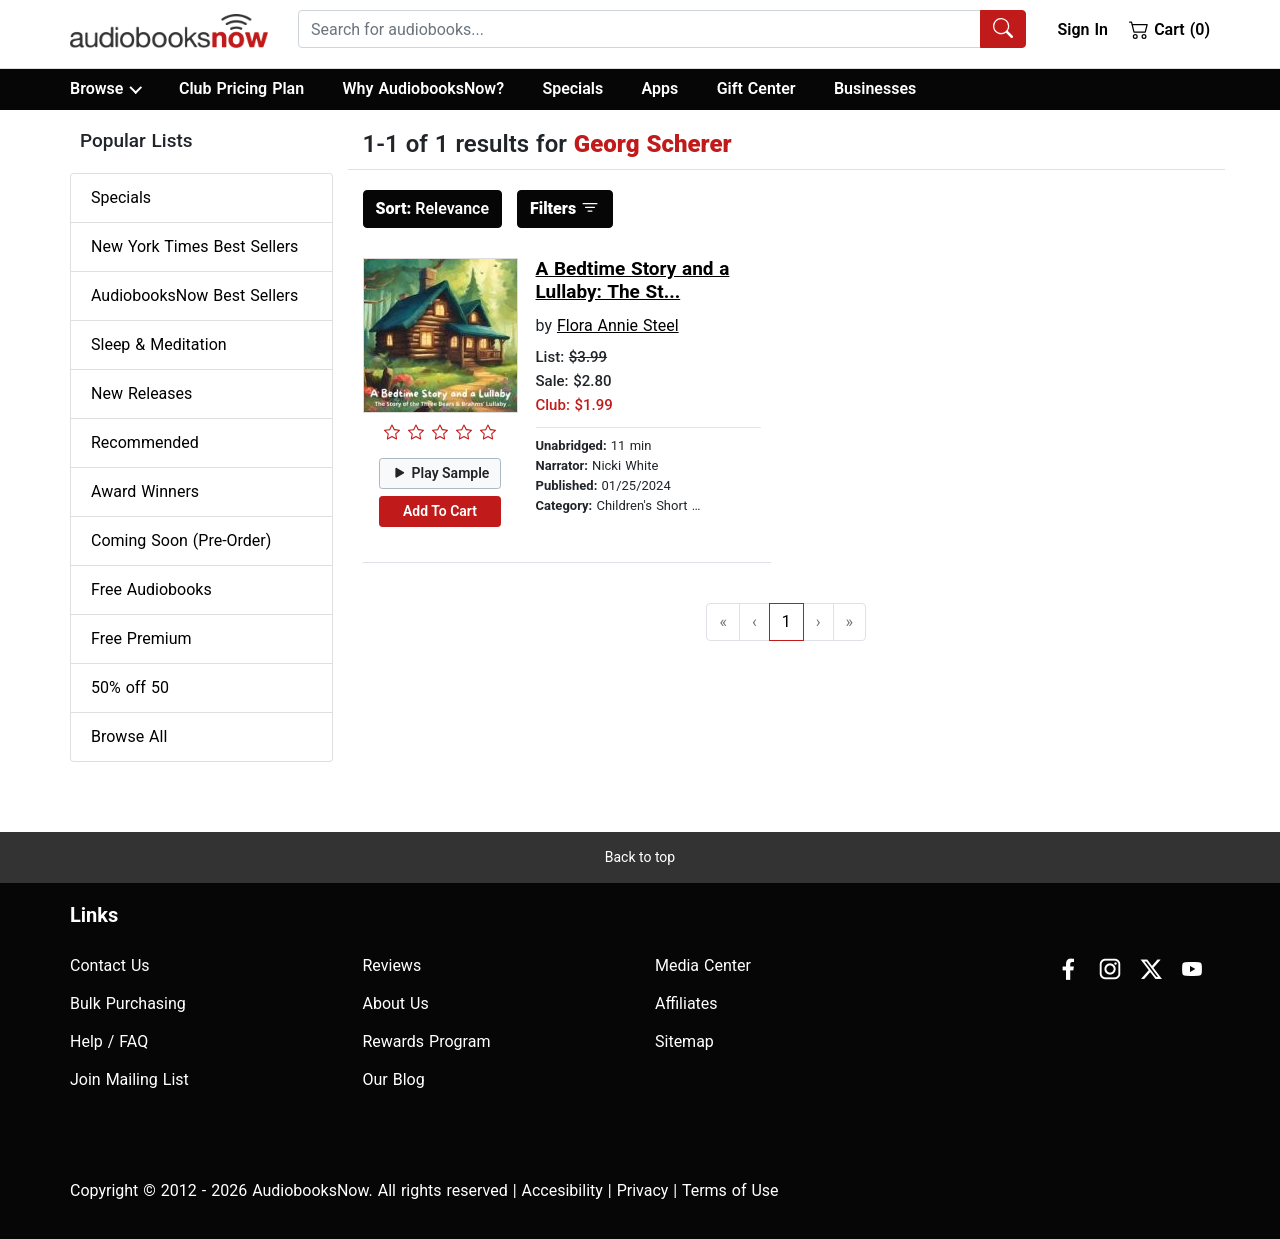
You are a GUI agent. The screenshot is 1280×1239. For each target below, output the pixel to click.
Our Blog (394, 1079)
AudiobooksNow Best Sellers (194, 295)
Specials (572, 88)
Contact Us (110, 965)
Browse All (129, 736)
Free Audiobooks (151, 589)
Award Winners (145, 491)
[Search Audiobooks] (1003, 29)
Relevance (433, 208)
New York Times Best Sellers (194, 246)
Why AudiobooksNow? (423, 88)
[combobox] (662, 29)
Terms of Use (730, 1190)
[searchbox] (639, 29)
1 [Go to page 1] (786, 621)
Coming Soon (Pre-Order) (181, 540)
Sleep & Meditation (159, 344)
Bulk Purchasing (128, 1003)
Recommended (145, 442)
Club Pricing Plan (241, 88)
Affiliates (686, 1003)
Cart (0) (1169, 29)
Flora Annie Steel (618, 325)
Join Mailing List (129, 1079)
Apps (660, 88)
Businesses (875, 88)
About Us (396, 1003)
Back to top (640, 857)
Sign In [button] (1082, 29)
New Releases (141, 393)
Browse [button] (105, 89)
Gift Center (756, 88)
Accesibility (562, 1190)
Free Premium (141, 638)
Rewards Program (427, 1041)
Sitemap (684, 1041)
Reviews (392, 965)
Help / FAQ (109, 1041)
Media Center (703, 965)
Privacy (643, 1190)
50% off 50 (130, 687)
